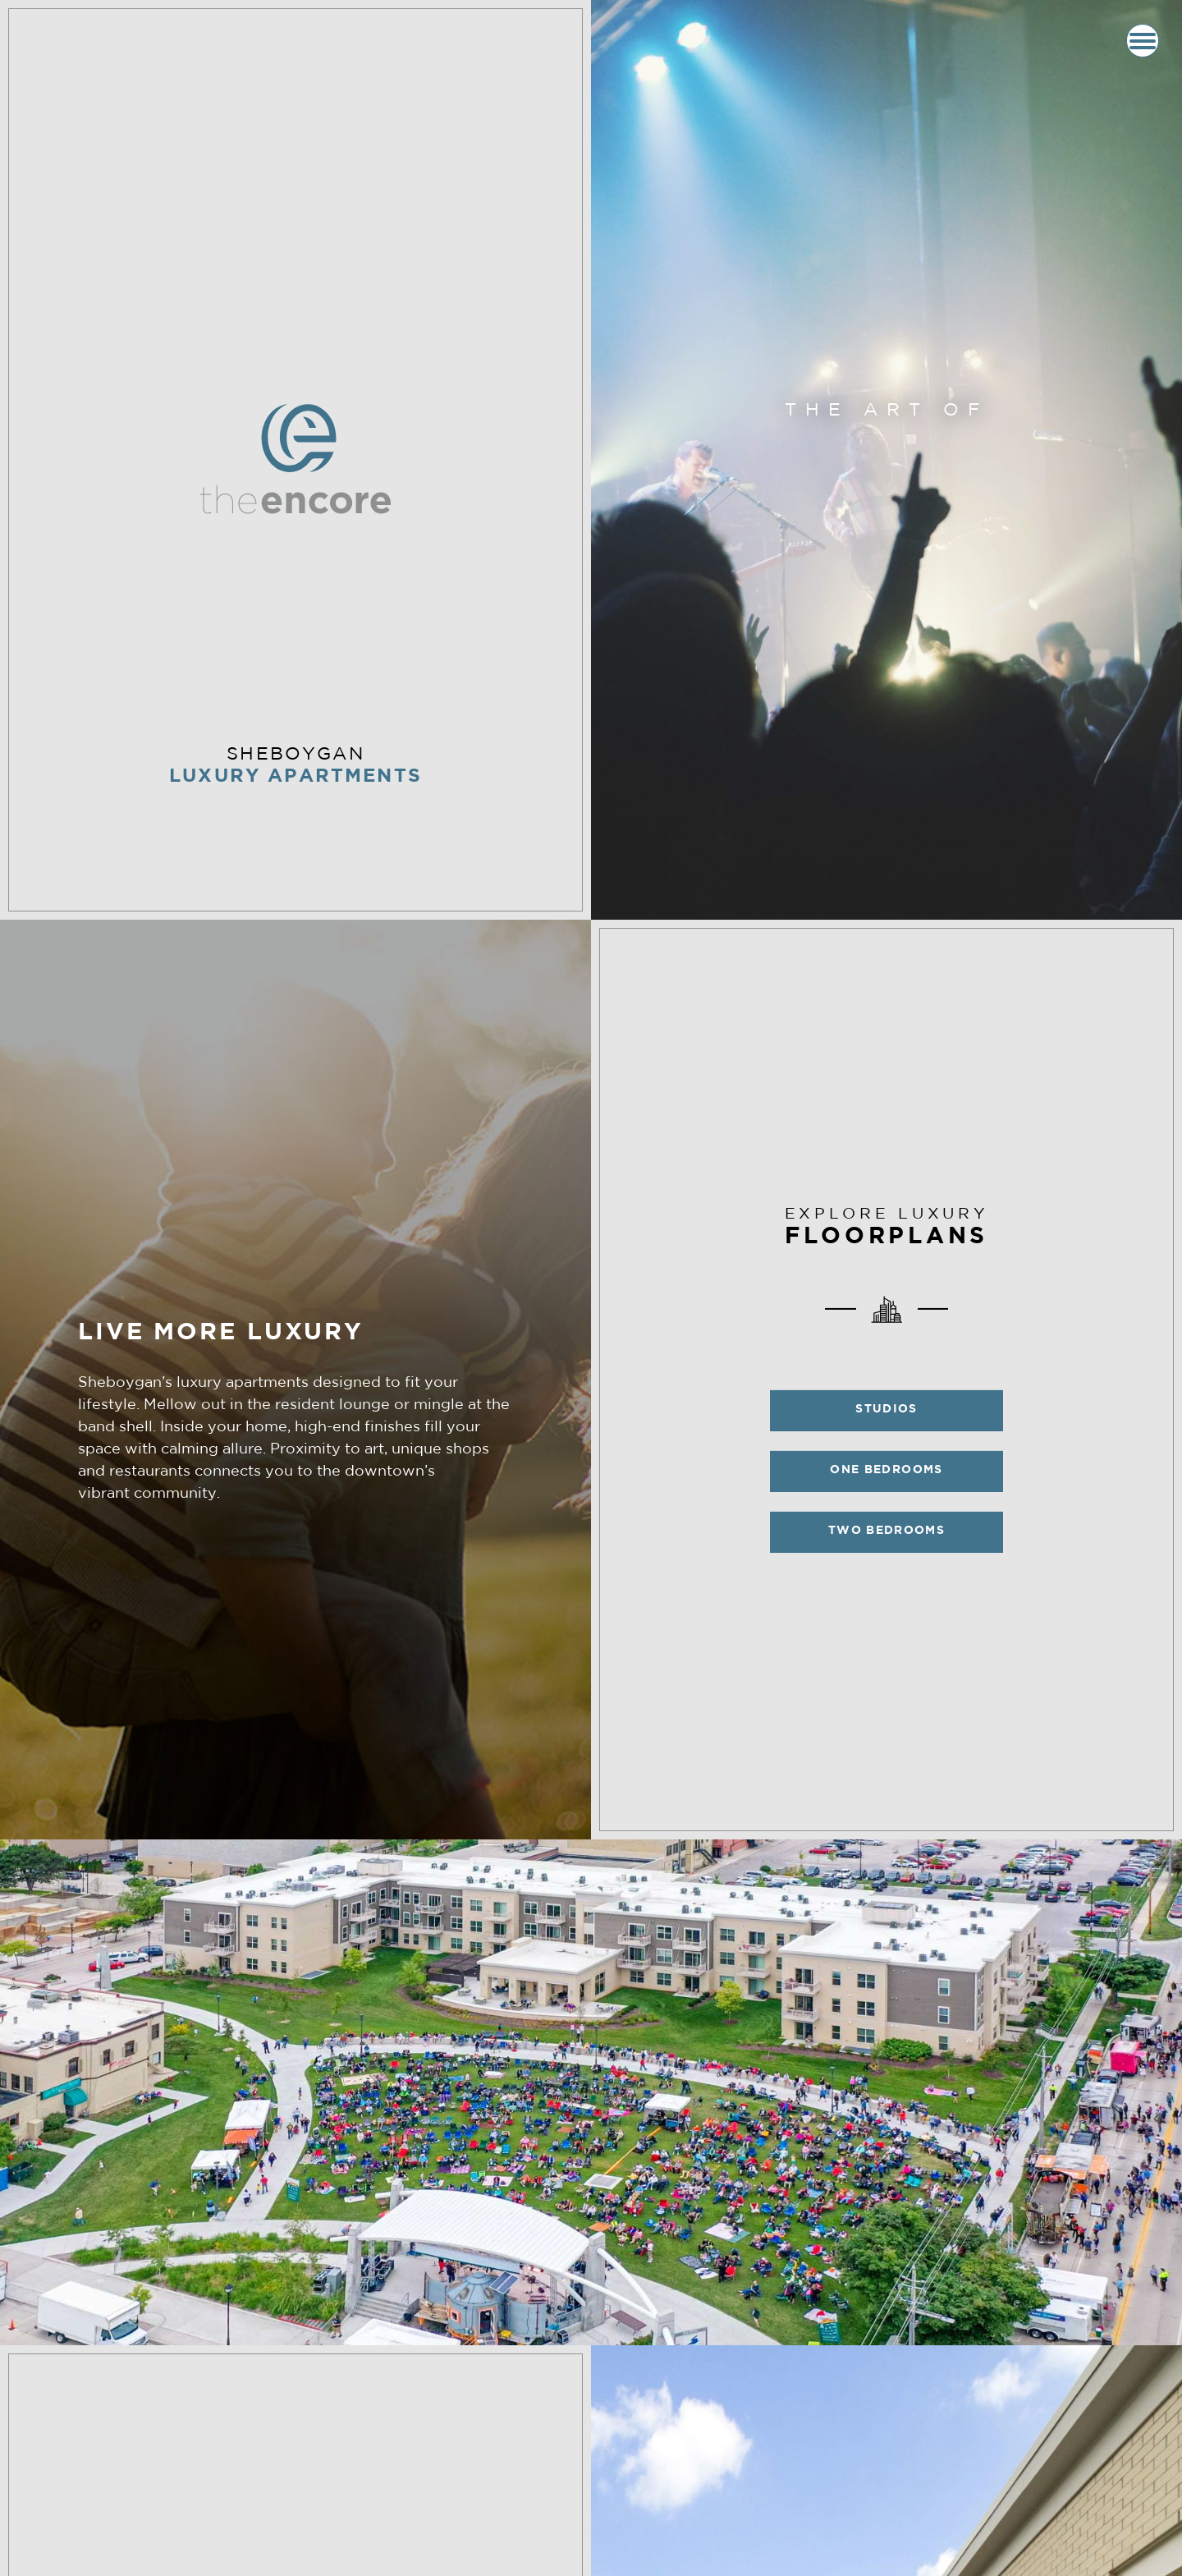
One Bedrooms (886, 1470)
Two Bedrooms (886, 1531)
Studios (886, 1409)
